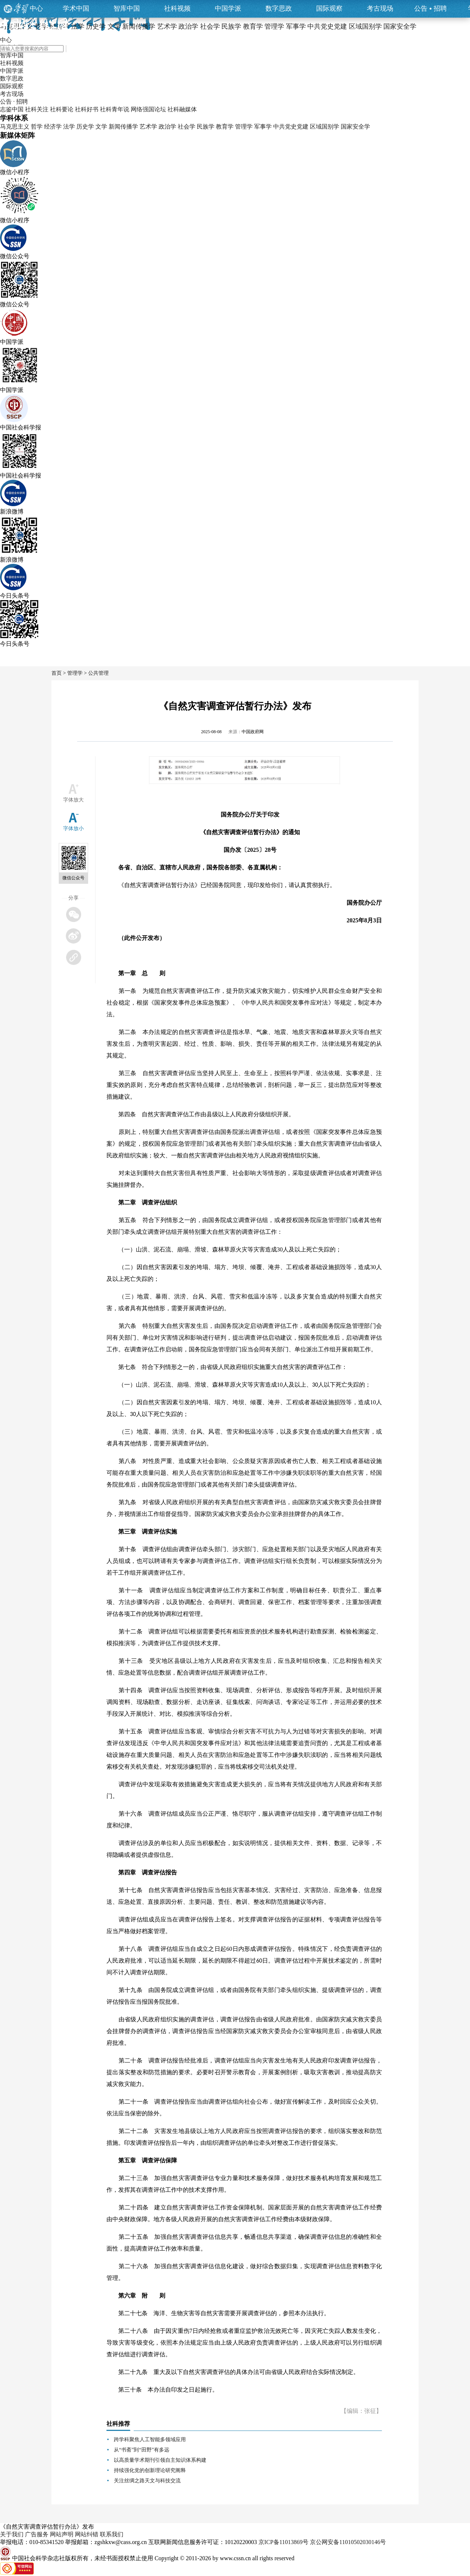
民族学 (205, 126)
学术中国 (76, 8)
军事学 (263, 126)
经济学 (53, 126)
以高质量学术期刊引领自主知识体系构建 (160, 2460)
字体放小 (73, 828)
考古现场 (380, 8)
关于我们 (12, 2534)
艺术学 (148, 126)
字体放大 (73, 800)
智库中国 (126, 8)
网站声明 (61, 2534)
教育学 (225, 126)
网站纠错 (86, 2534)
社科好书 (86, 109)
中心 (36, 8)
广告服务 (36, 2534)
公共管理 (98, 673)
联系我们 (111, 2534)
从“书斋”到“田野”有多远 (141, 2450)
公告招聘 (430, 8)
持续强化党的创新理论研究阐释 (150, 2470)
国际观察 (329, 8)
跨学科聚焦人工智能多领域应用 (150, 2439)
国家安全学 (355, 126)
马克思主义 (14, 126)
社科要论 (61, 109)
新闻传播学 (123, 126)
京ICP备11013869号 (283, 2542)
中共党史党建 (290, 126)
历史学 (85, 126)
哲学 (37, 126)
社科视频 (177, 8)
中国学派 (228, 8)
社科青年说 (114, 109)
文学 (101, 126)
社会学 (186, 126)
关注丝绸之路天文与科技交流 (147, 2480)
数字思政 (278, 8)
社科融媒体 (182, 109)
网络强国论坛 (148, 109)
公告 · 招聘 (14, 101)
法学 (69, 126)
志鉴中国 (12, 109)
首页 (56, 673)
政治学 (167, 126)
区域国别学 (324, 126)
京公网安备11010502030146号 (348, 2542)
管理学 (244, 126)
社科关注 (36, 109)
